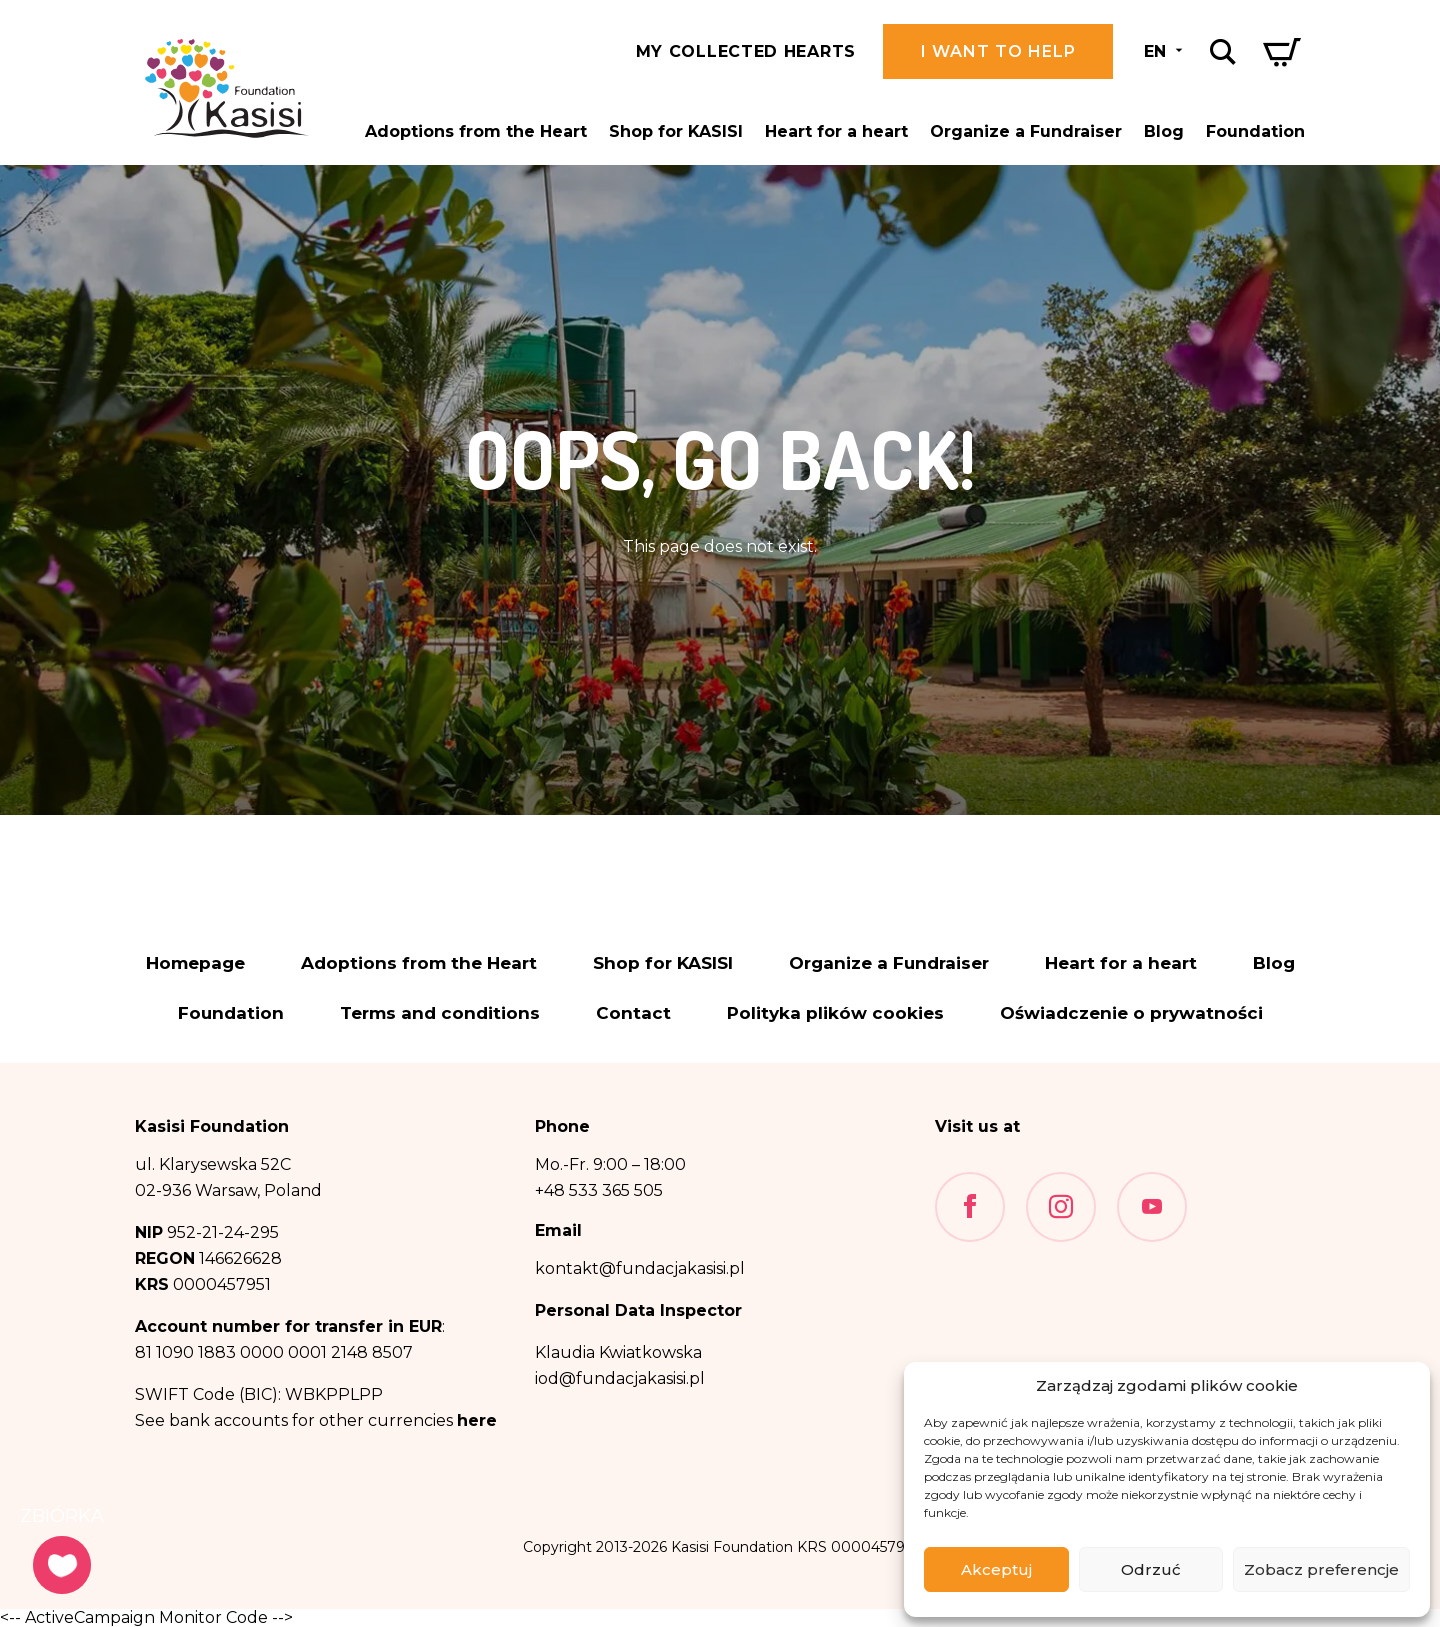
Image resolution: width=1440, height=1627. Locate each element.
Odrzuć (1151, 1569)
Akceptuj (996, 1569)
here (477, 1420)
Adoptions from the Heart (476, 131)
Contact (633, 1013)
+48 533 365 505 (599, 1190)
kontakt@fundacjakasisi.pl (640, 1268)
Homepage (195, 963)
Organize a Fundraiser (1026, 131)
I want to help (998, 51)
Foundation (1255, 131)
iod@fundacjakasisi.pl (620, 1378)
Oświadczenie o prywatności (1131, 1013)
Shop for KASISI (676, 131)
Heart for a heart (836, 131)
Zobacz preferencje (1321, 1569)
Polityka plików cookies (835, 1013)
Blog (1164, 131)
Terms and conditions (440, 1013)
